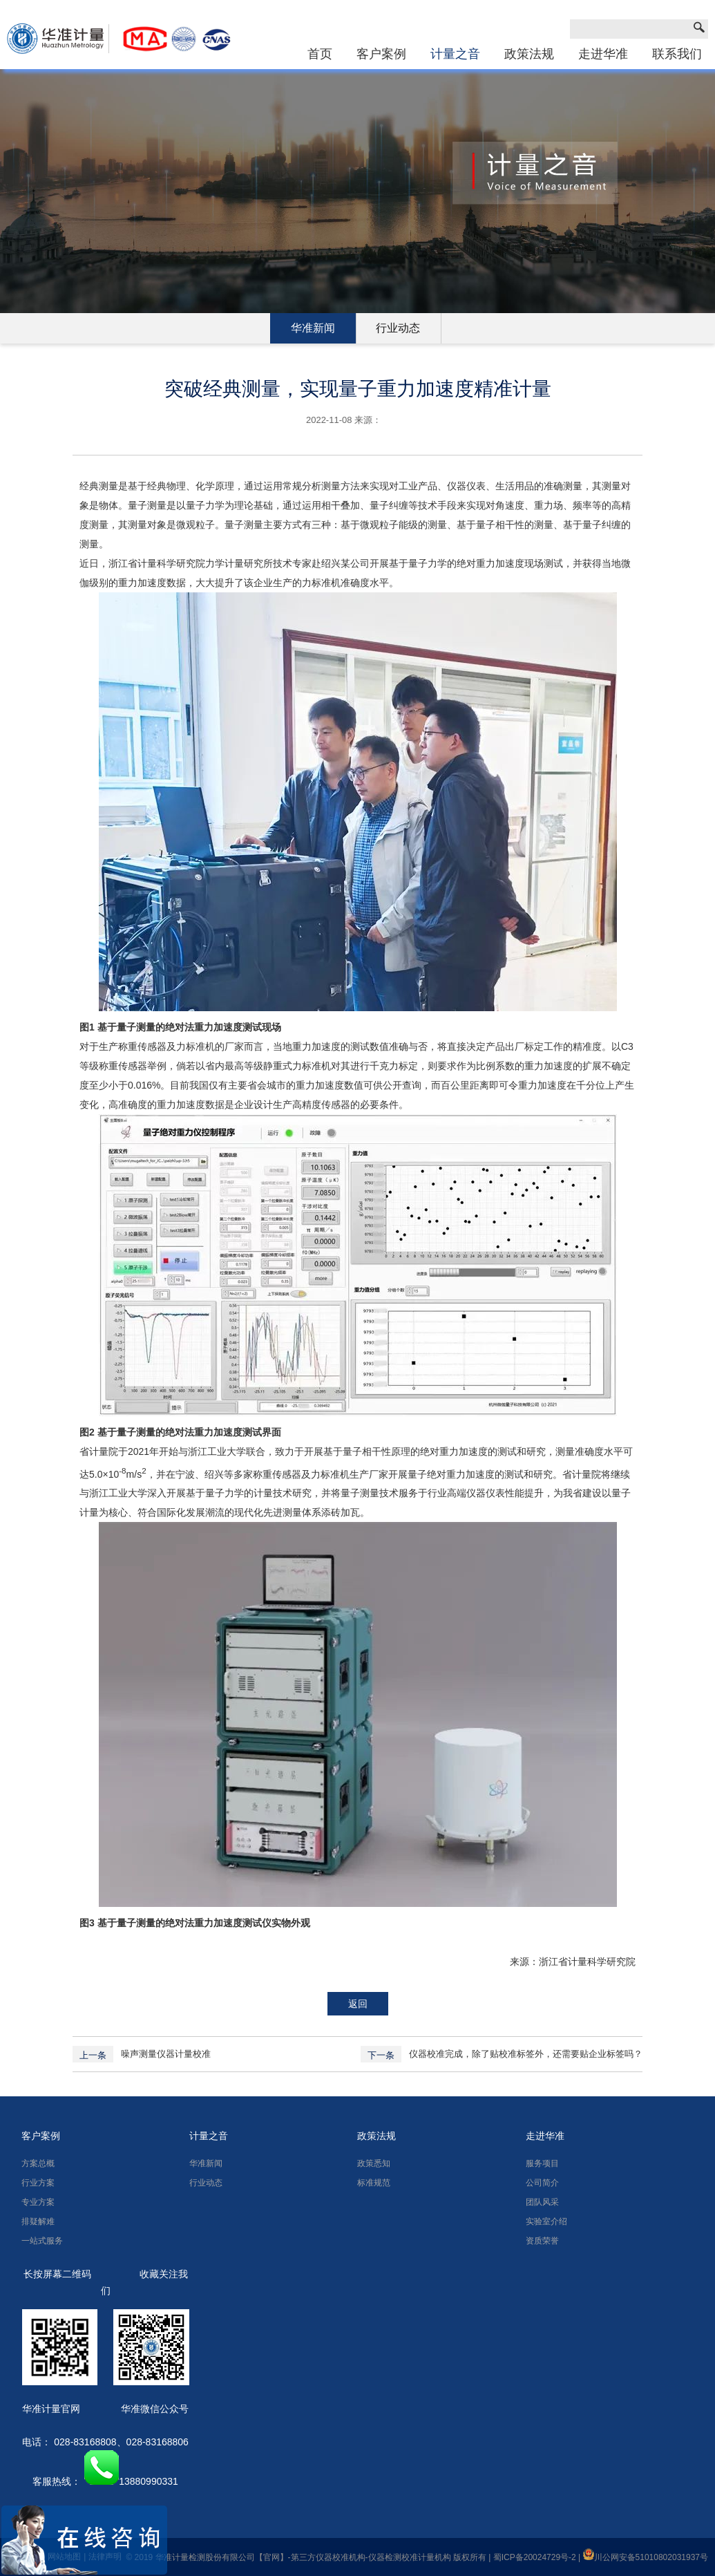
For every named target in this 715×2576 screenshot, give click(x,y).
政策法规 (529, 54)
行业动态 (398, 328)
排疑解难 (38, 2221)
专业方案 (38, 2202)
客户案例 (381, 54)
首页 (319, 54)
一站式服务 (42, 2241)
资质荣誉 (542, 2241)
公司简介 (542, 2183)
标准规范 (373, 2183)
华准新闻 (313, 328)
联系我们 (677, 54)
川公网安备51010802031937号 (645, 2557)
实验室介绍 (546, 2221)
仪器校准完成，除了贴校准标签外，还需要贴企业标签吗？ (525, 2054)
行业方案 (38, 2183)
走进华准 (603, 54)
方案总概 (38, 2163)
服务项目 (542, 2163)
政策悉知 (373, 2163)
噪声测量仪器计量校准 (166, 2054)
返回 (358, 2003)
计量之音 (455, 54)
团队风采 (542, 2202)
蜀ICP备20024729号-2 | (538, 2557)
